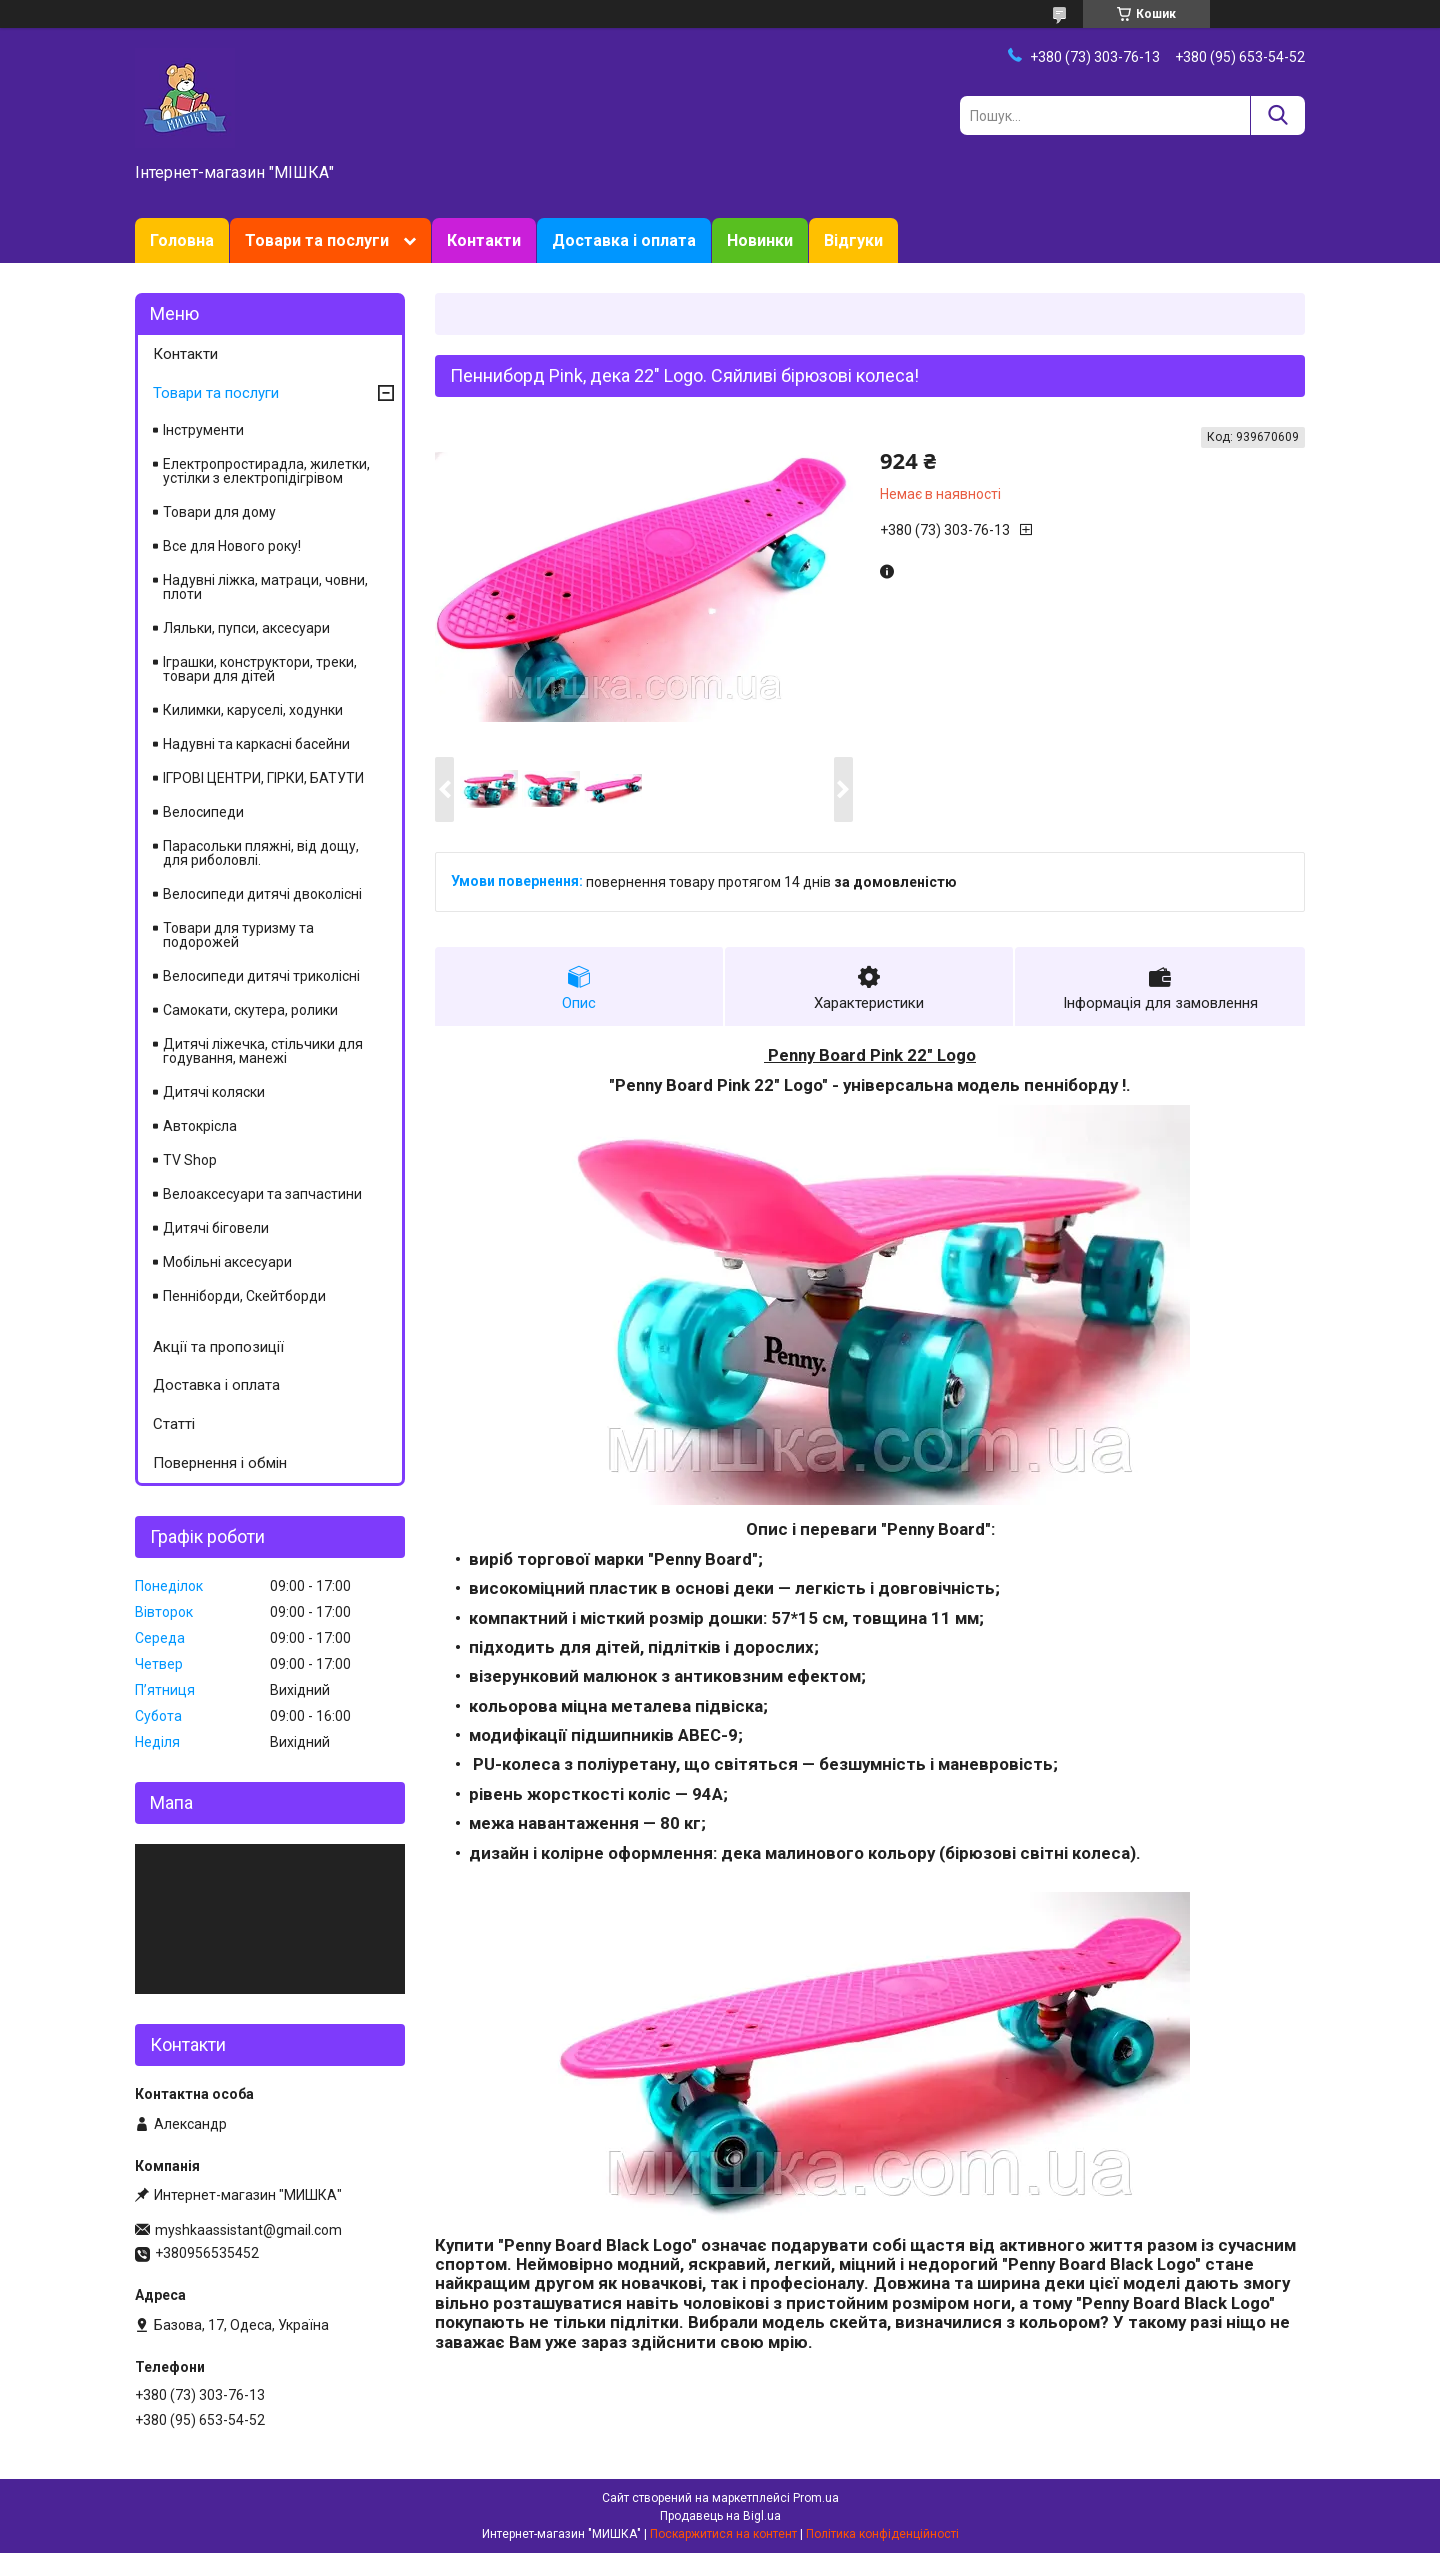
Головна (182, 240)
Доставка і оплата (624, 240)
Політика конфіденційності (882, 2534)
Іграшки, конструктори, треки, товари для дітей (260, 669)
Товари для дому (219, 512)
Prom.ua (816, 2498)
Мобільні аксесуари (227, 1262)
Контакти (484, 240)
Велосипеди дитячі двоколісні (262, 894)
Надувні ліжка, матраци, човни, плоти (265, 587)
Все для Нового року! (232, 546)
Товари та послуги (317, 240)
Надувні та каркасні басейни (256, 744)
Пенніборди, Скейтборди (244, 1296)
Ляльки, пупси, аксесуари (246, 628)
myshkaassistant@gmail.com (248, 2230)
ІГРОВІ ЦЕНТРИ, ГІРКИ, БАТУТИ (263, 778)
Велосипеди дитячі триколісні (261, 976)
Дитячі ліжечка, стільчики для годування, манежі (263, 1051)
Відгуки (853, 240)
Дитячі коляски (214, 1092)
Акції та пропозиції (218, 1347)
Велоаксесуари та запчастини (262, 1194)
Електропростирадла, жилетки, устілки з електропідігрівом (266, 471)
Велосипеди (203, 812)
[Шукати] (1277, 115)
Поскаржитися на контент (723, 2534)
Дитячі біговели (216, 1228)
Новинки (760, 240)
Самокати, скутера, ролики (250, 1010)
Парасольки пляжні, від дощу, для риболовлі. (261, 853)
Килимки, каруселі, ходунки (253, 710)
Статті (174, 1424)
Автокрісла (200, 1126)
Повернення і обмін (220, 1463)
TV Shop (190, 1160)
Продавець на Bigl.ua (720, 2516)
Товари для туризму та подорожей (238, 935)
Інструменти (203, 430)
